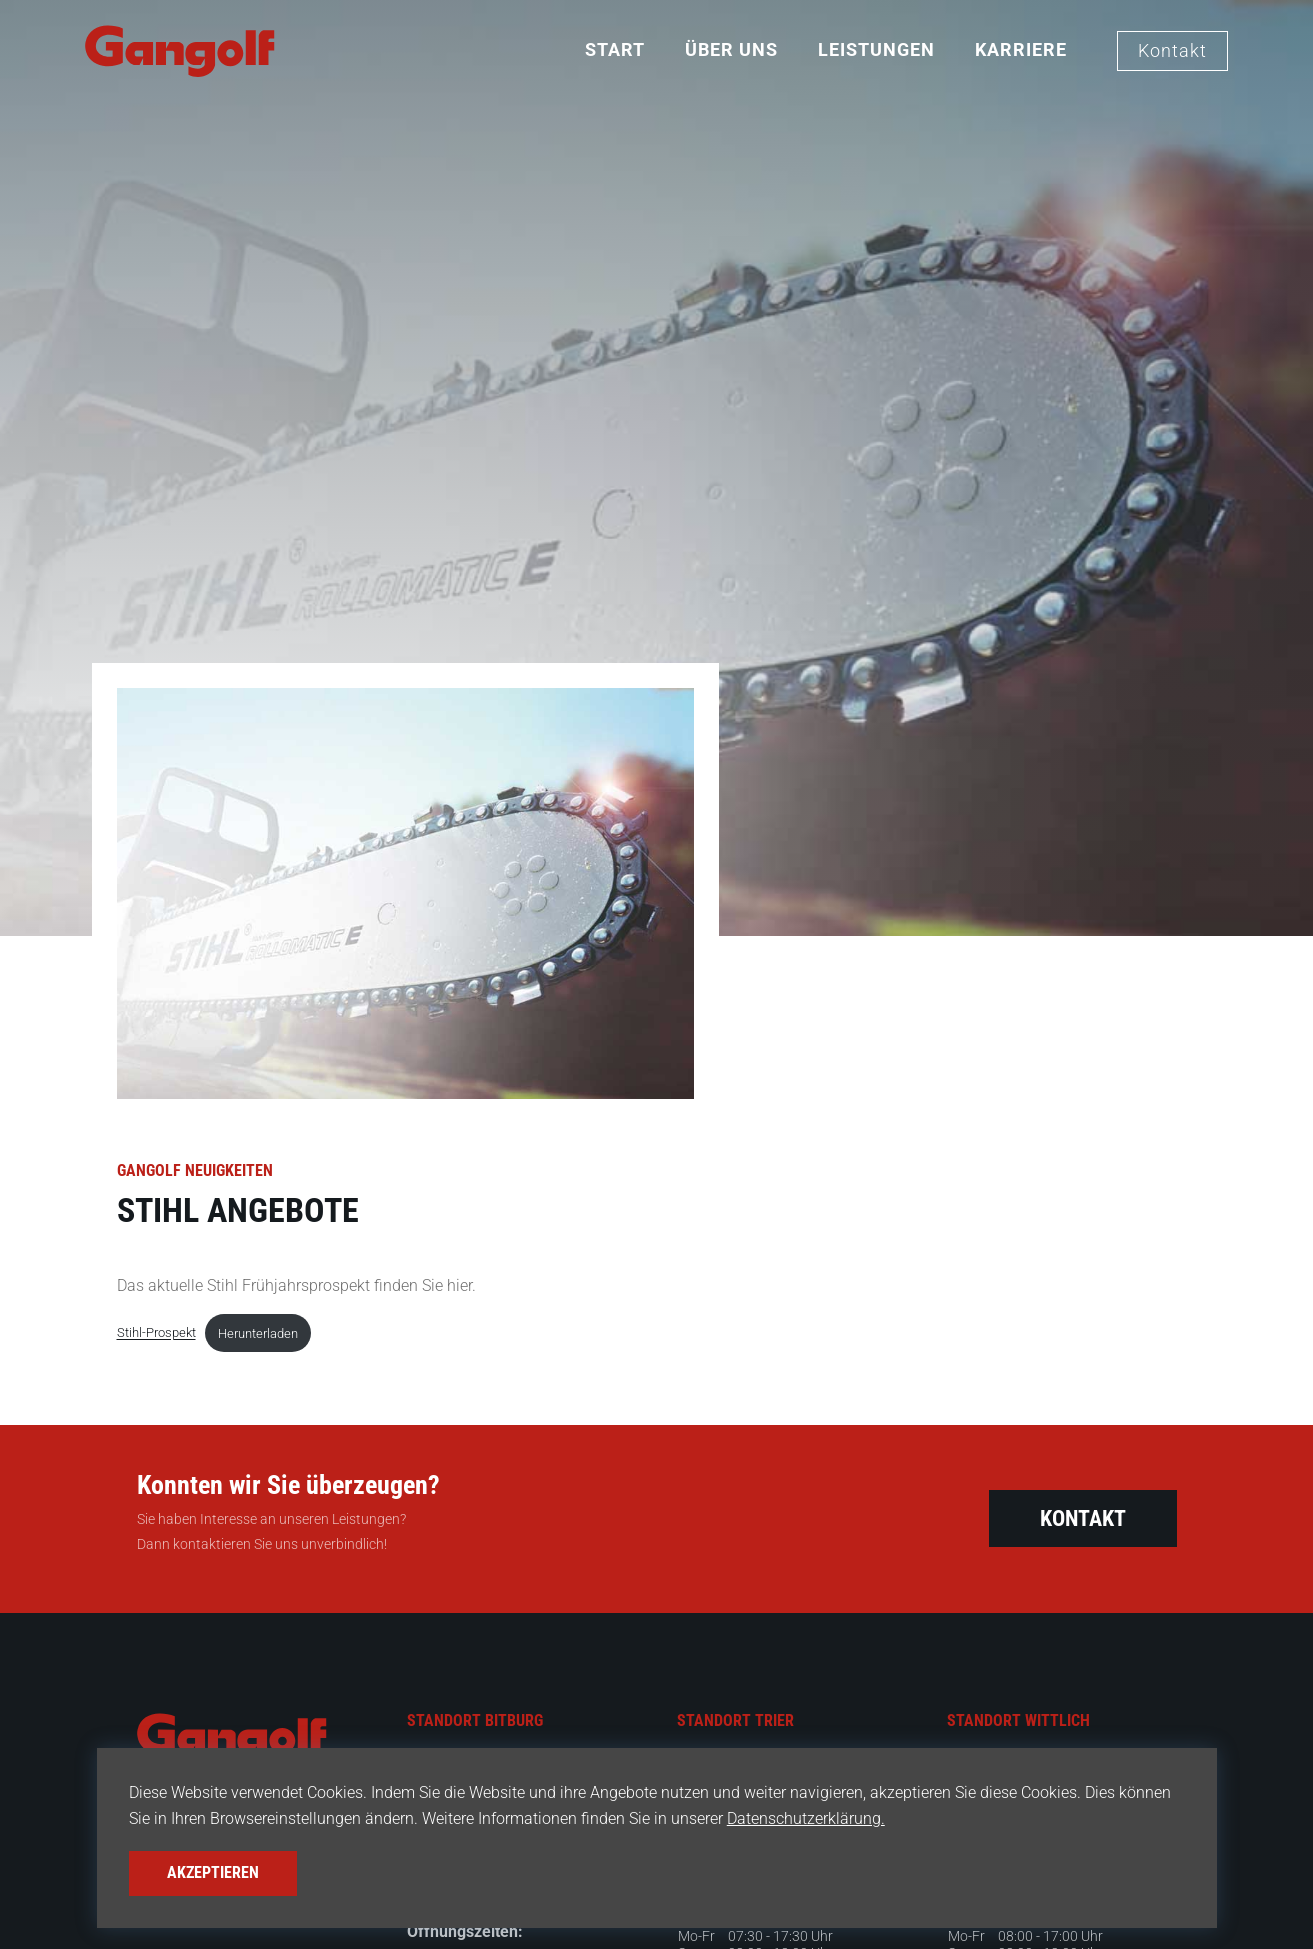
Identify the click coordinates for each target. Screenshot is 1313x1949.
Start (615, 49)
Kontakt (1172, 50)
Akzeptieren (207, 1874)
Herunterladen (258, 1333)
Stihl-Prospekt (156, 1333)
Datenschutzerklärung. (775, 1820)
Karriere (1021, 49)
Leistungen (876, 49)
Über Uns (731, 49)
